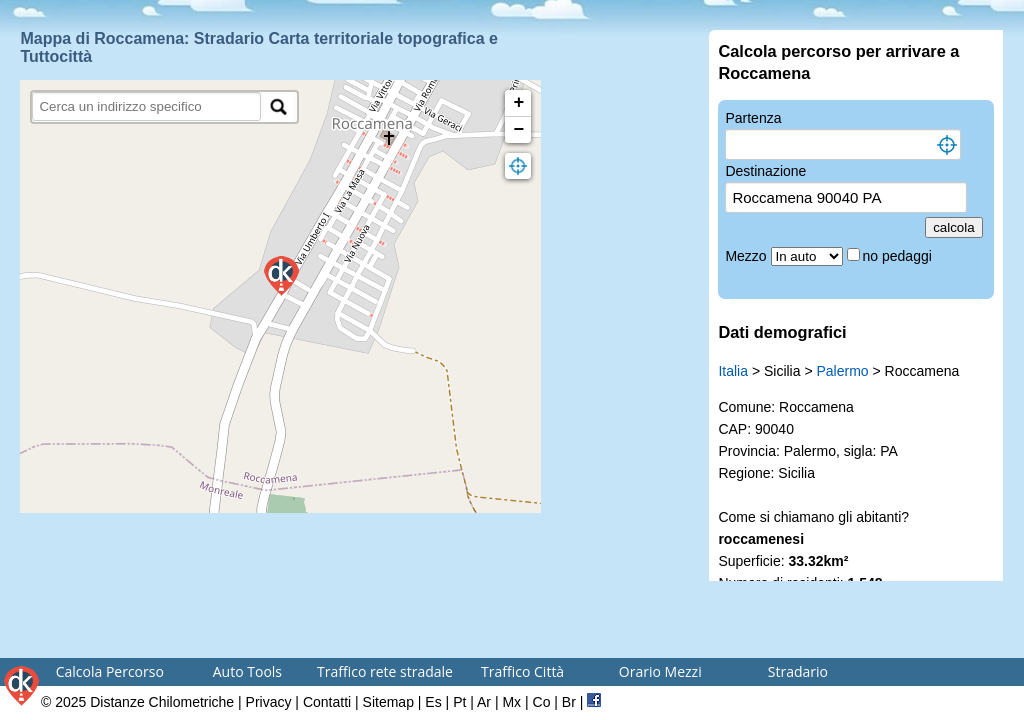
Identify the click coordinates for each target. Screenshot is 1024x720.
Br (569, 702)
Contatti (327, 702)
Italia (733, 371)
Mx (511, 702)
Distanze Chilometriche (162, 702)
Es (433, 702)
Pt (459, 702)
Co (542, 702)
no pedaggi (899, 256)
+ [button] (519, 103)
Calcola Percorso (110, 671)
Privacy (269, 702)
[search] (146, 106)
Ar (484, 702)
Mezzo (747, 256)
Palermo (842, 371)
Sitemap (388, 702)
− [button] (519, 130)
